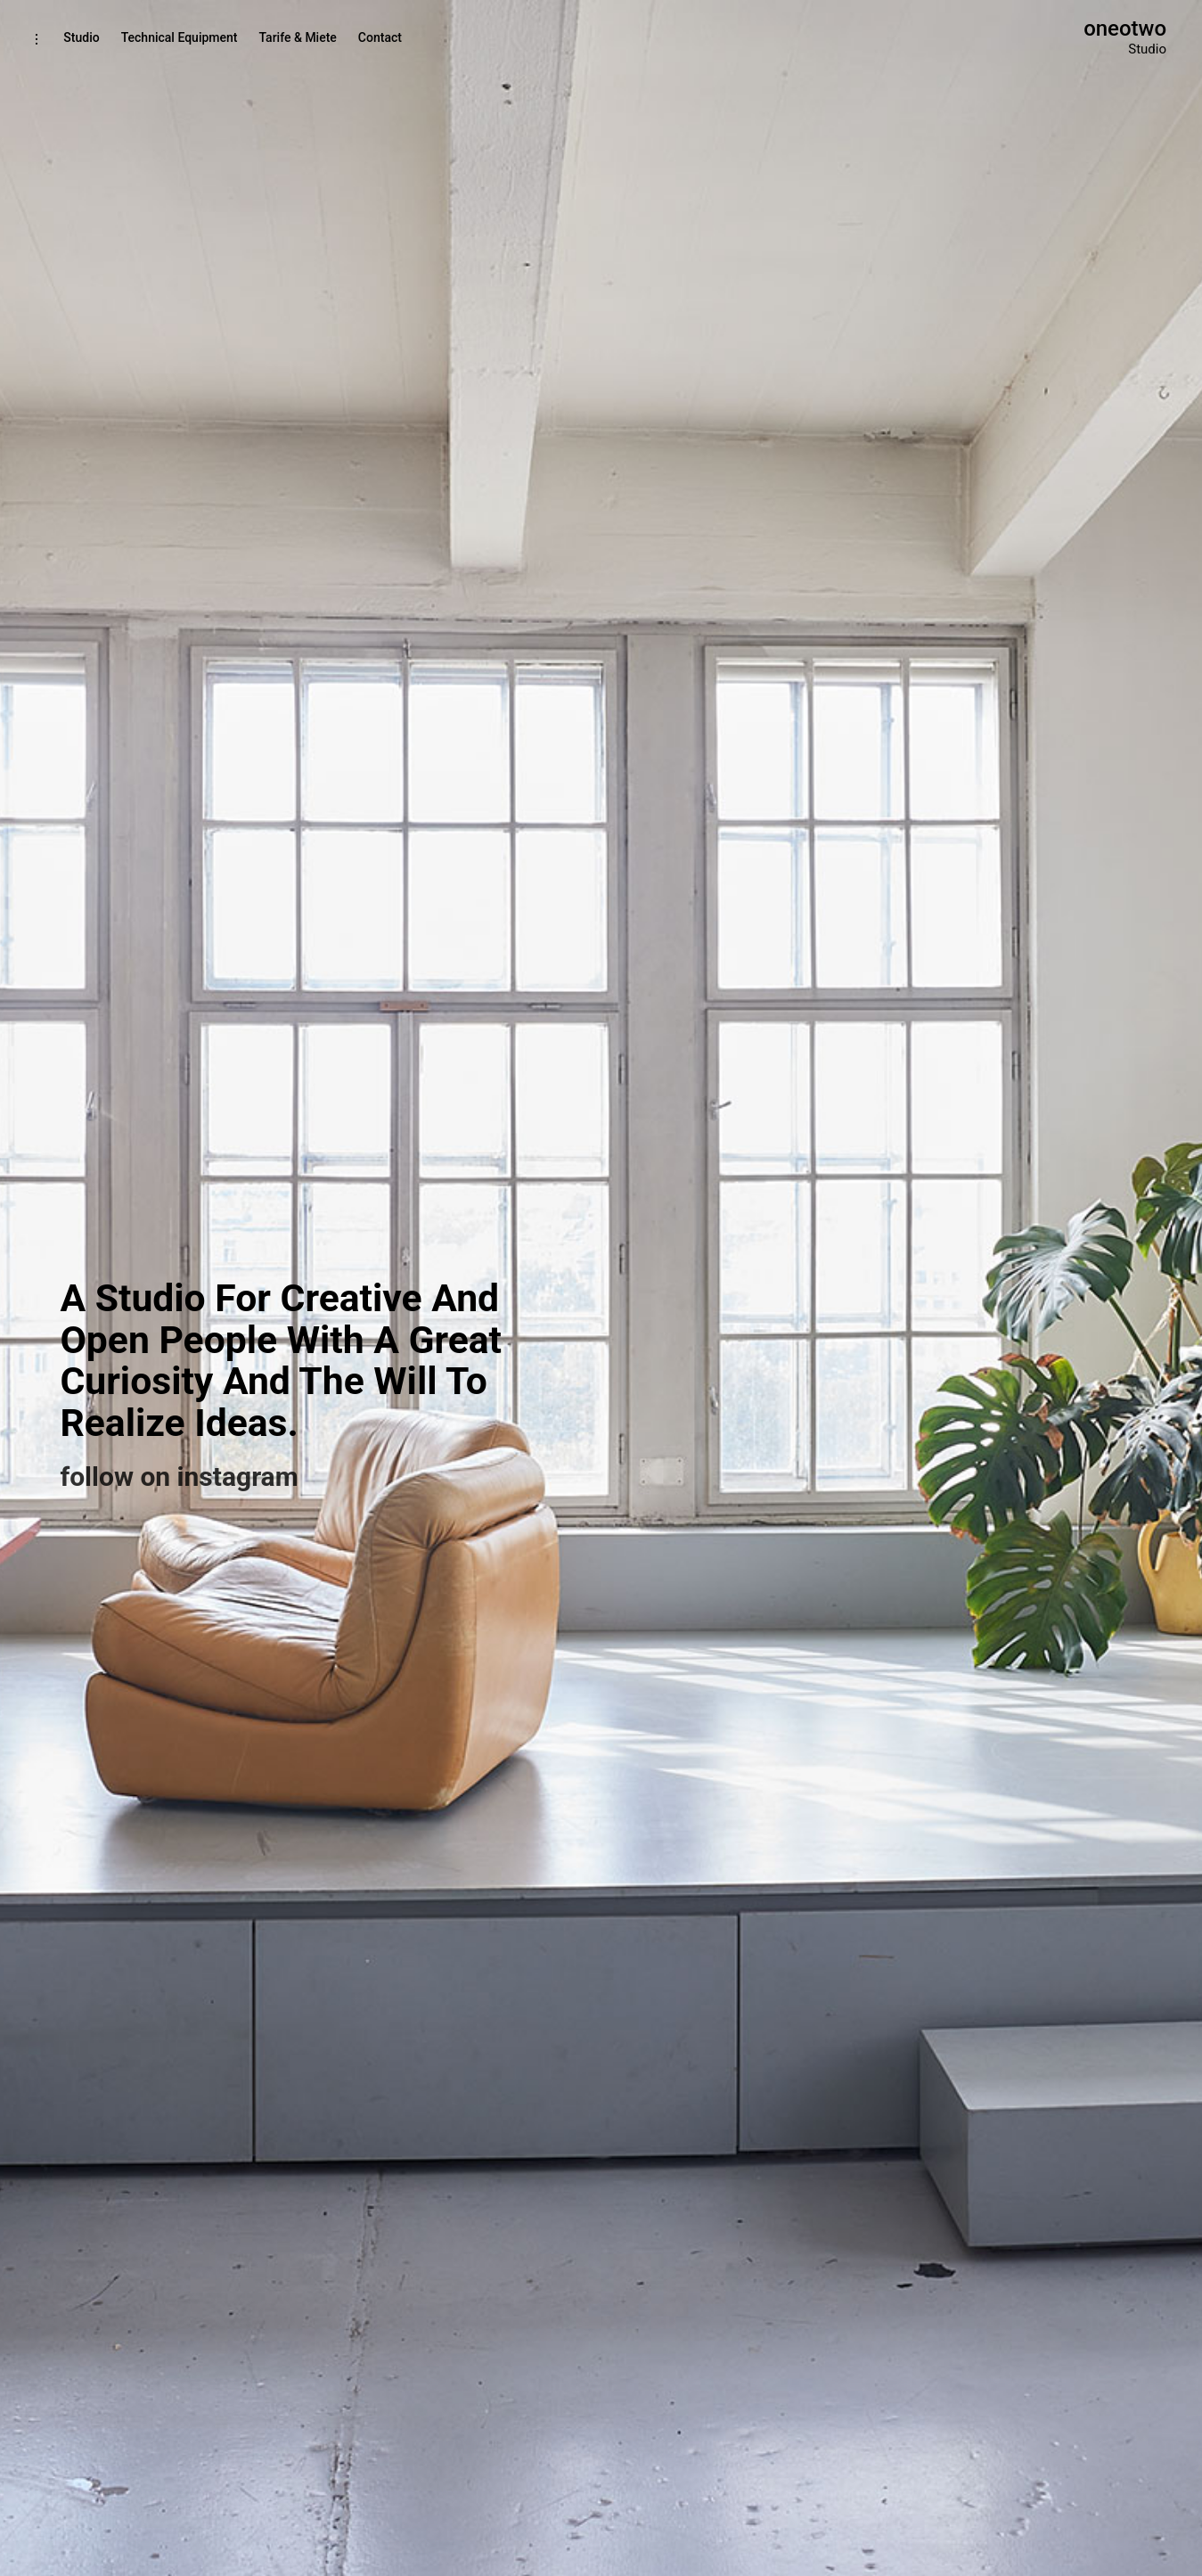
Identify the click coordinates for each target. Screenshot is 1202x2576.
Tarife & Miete (297, 37)
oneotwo (1124, 28)
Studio (81, 37)
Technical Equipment (179, 37)
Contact (380, 37)
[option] (601, 1288)
